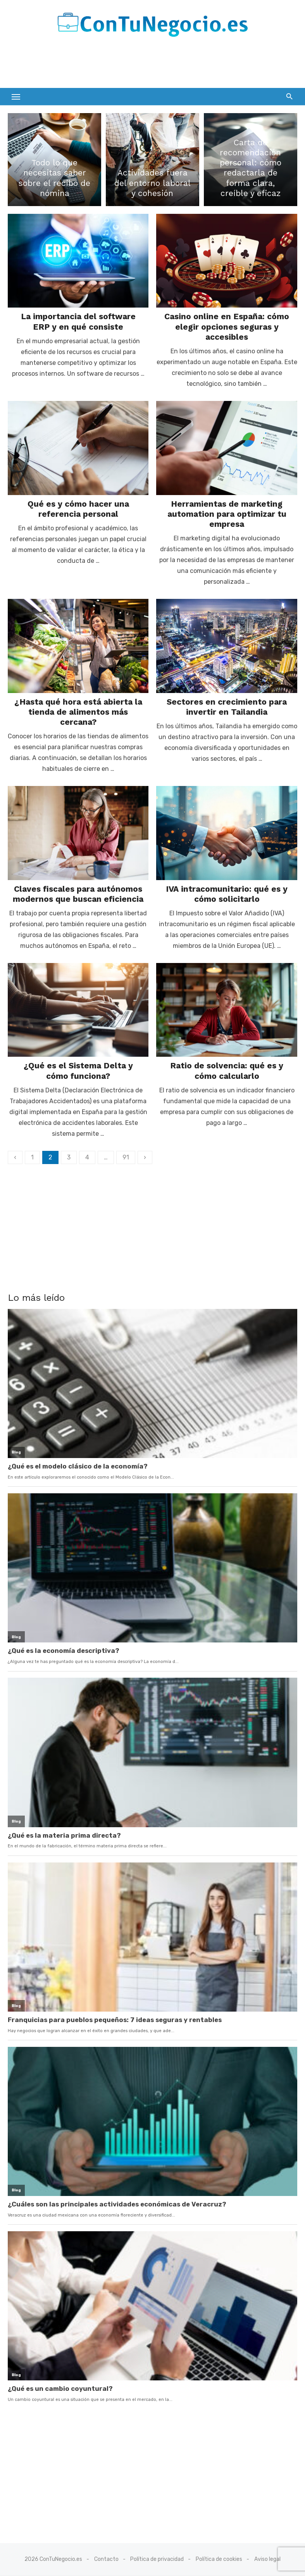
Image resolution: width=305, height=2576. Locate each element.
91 (125, 1157)
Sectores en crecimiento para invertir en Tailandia (227, 707)
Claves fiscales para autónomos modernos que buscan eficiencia (78, 894)
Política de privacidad (157, 2559)
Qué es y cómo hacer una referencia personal (78, 509)
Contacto (106, 2559)
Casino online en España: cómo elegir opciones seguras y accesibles (226, 327)
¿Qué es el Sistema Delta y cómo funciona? (78, 1071)
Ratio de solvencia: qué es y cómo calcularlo (226, 1071)
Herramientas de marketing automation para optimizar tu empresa (226, 514)
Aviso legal (267, 2559)
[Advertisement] (98, 65)
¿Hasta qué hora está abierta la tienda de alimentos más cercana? (78, 712)
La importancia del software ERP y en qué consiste (78, 322)
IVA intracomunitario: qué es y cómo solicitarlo (227, 894)
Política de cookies (219, 2559)
